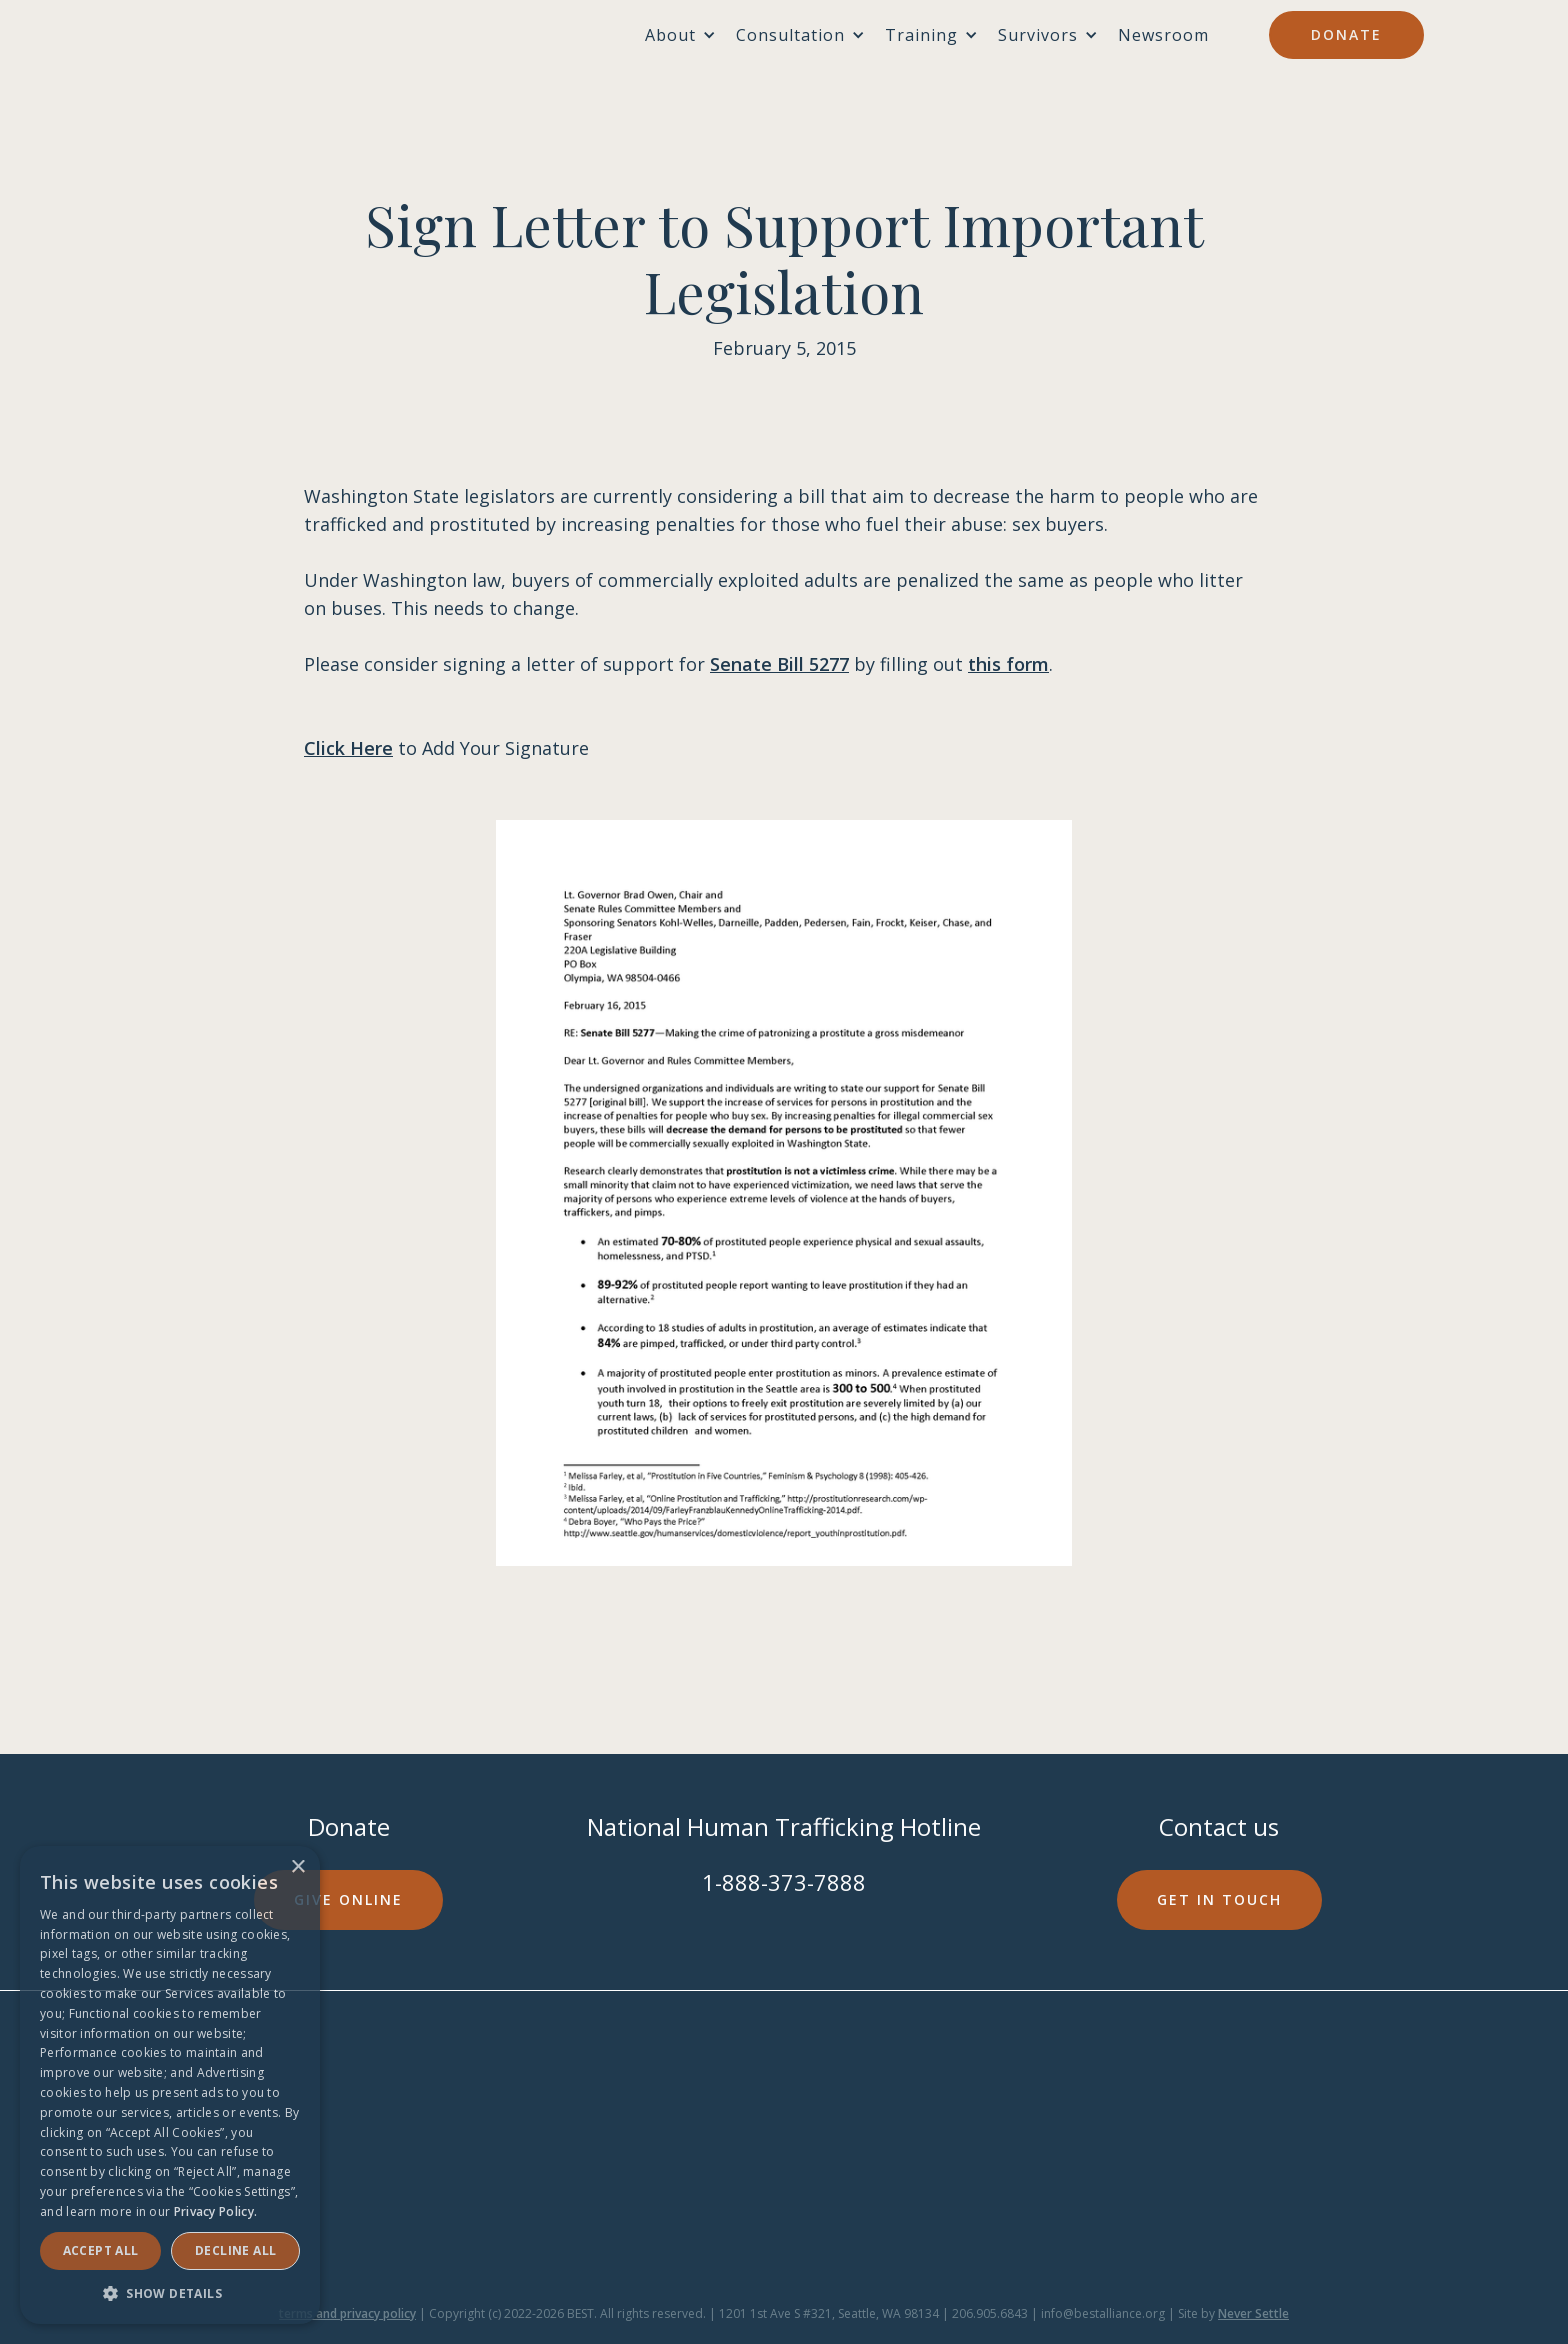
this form (1008, 664)
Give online (348, 1899)
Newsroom (1163, 35)
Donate (1346, 34)
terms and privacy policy (347, 2313)
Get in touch (1219, 1899)
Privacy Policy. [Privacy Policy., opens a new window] (216, 2211)
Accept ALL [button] (101, 2250)
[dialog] (170, 2085)
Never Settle (1253, 2313)
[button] (170, 2293)
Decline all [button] (235, 2250)
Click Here (348, 748)
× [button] (297, 1867)
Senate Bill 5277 (779, 664)
